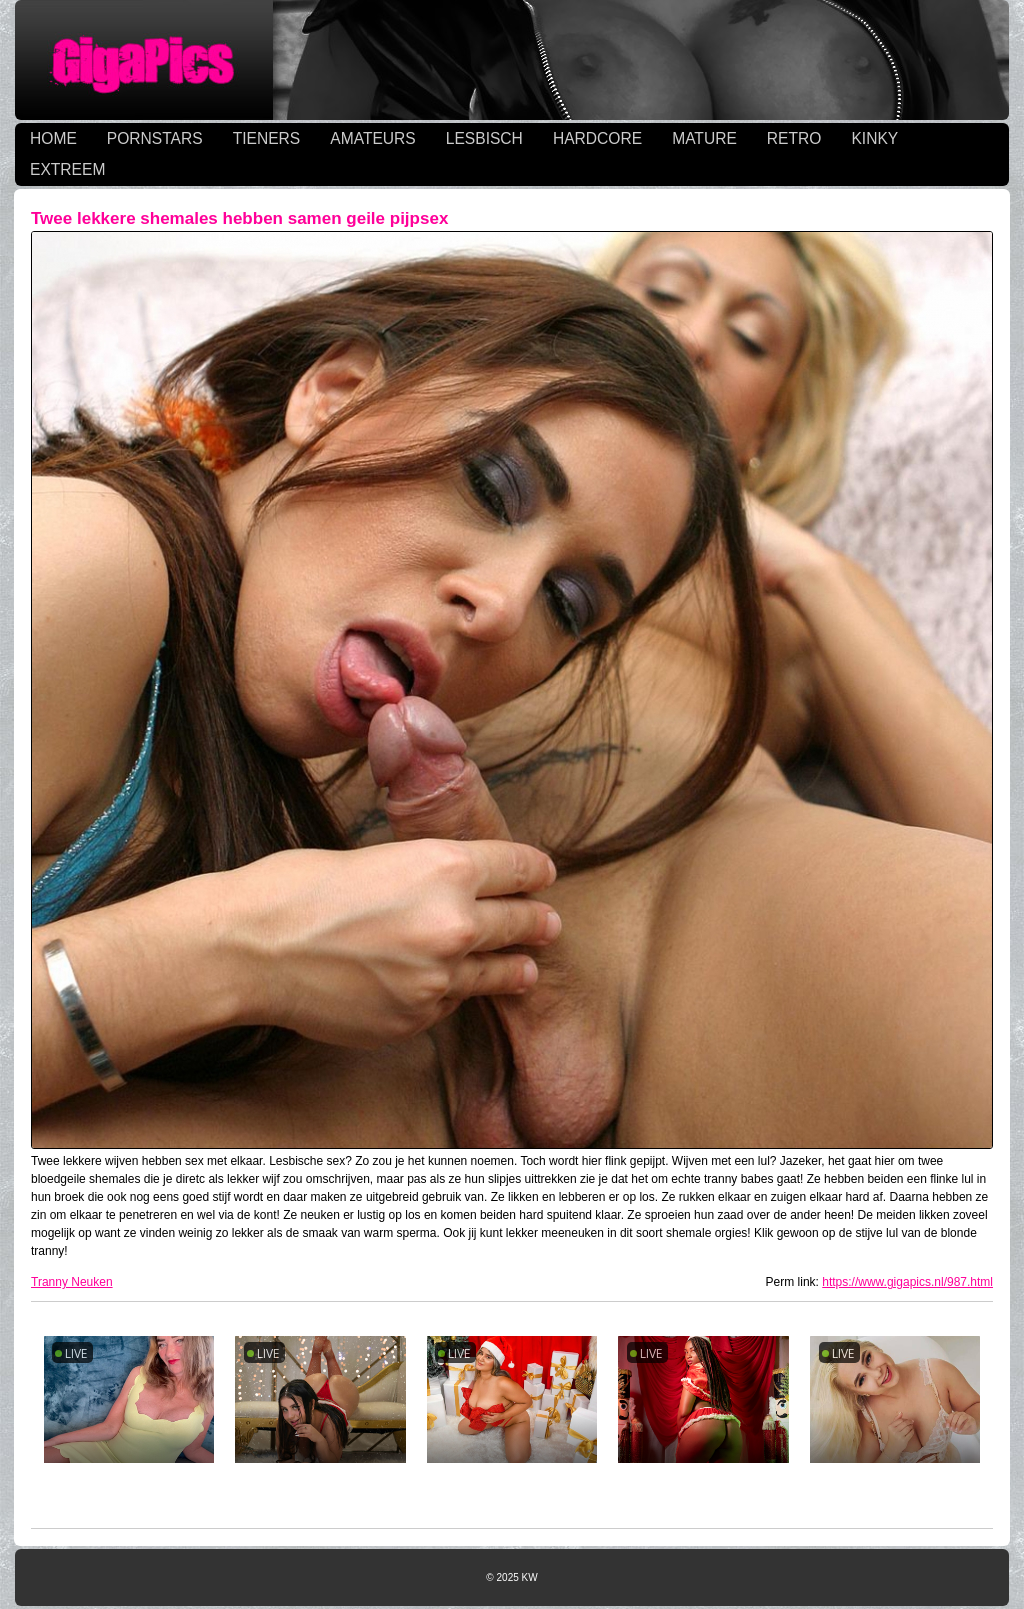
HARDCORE (597, 138)
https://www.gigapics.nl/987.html (907, 1282)
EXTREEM (67, 169)
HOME (53, 138)
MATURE (704, 138)
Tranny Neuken (72, 1282)
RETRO (794, 138)
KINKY (874, 138)
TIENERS (267, 138)
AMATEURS (372, 138)
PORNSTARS (155, 138)
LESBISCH (484, 138)
